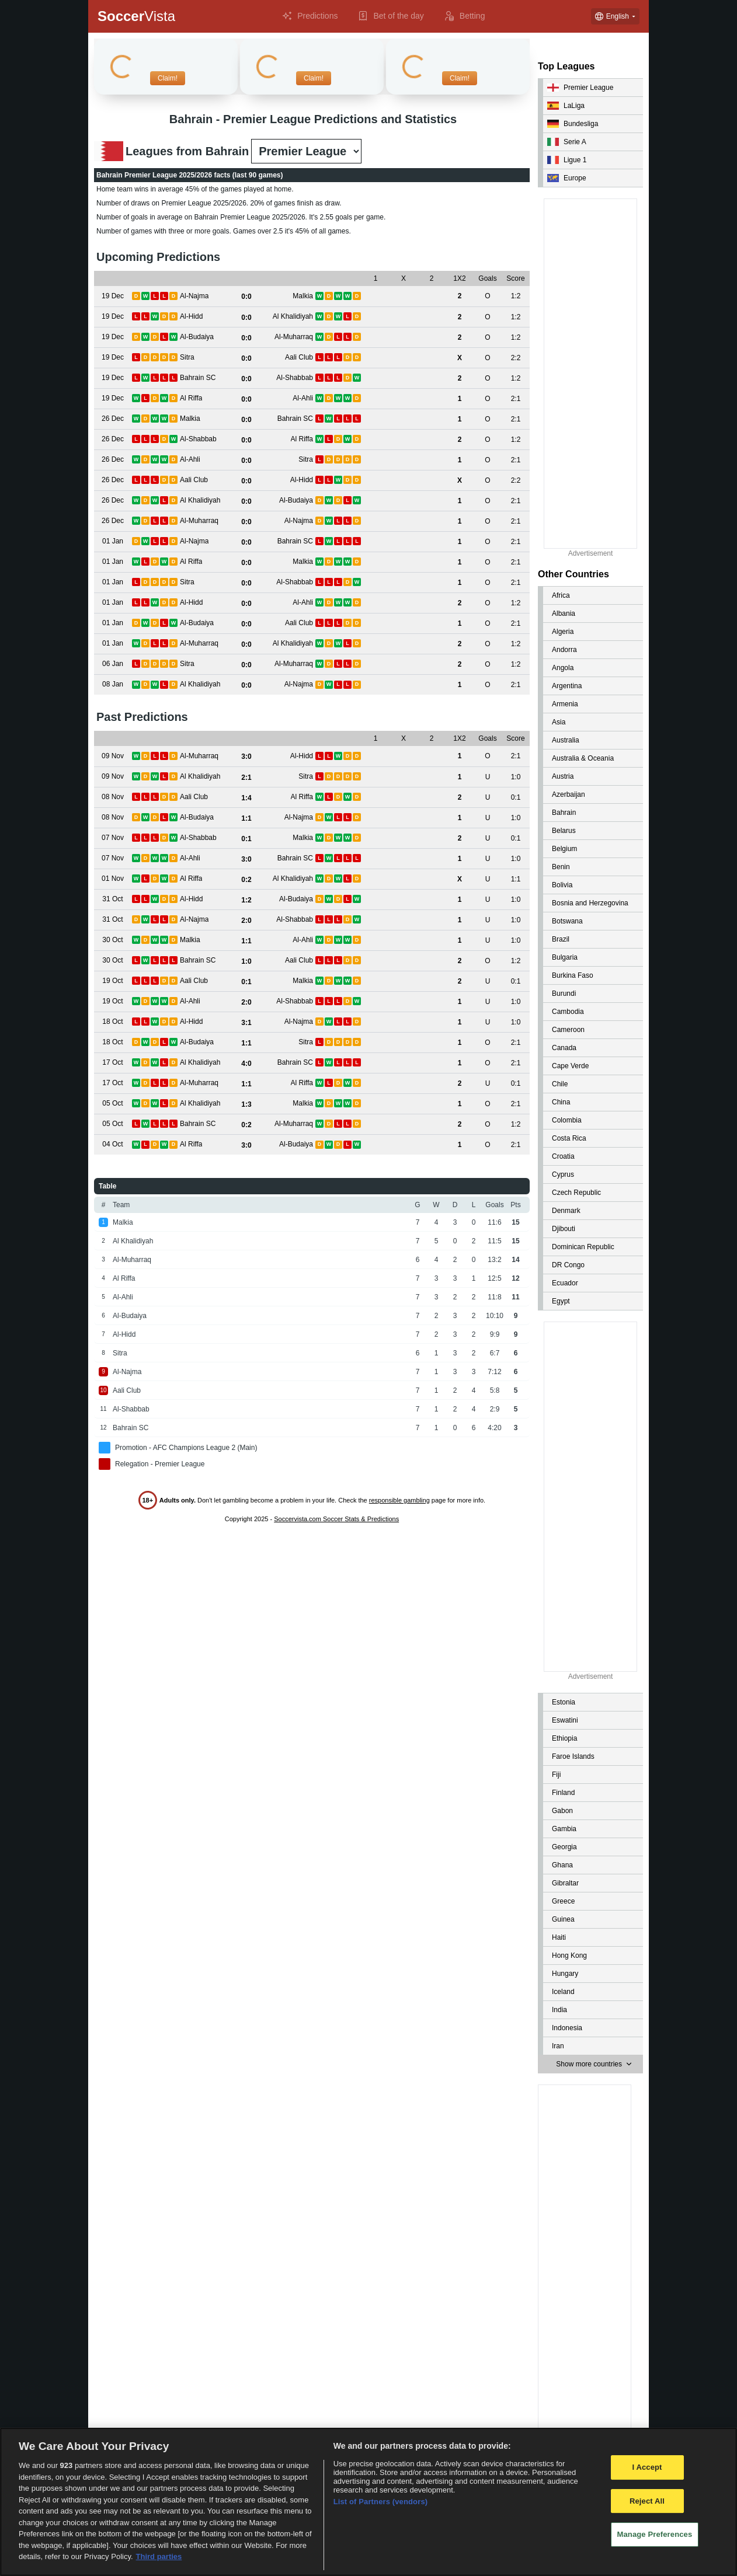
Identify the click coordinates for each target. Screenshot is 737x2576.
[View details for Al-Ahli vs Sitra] (113, 459)
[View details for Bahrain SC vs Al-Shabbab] (113, 378)
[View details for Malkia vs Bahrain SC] (113, 418)
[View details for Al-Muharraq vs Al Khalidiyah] (113, 643)
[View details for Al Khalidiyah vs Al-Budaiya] (113, 500)
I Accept (647, 2467)
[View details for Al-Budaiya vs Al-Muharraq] (113, 337)
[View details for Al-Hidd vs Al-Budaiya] (113, 899)
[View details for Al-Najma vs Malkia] (113, 296)
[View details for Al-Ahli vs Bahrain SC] (113, 858)
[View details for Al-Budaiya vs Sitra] (113, 1042)
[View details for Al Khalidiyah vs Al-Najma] (113, 684)
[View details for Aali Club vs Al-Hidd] (113, 480)
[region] (368, 2502)
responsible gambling (399, 1500)
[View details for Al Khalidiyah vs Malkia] (113, 1103)
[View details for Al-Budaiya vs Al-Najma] (113, 817)
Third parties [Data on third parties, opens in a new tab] (159, 2556)
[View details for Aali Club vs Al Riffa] (113, 797)
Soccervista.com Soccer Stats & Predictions (336, 1518)
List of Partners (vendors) (380, 2501)
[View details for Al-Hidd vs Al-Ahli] (113, 602)
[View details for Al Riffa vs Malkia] (113, 561)
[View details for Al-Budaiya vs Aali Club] (113, 623)
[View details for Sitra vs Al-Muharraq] (113, 664)
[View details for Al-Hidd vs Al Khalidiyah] (113, 316)
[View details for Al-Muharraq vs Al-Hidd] (113, 756)
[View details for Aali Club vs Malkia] (113, 981)
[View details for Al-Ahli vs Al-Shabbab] (113, 1001)
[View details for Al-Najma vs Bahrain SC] (113, 541)
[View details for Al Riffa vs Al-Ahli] (113, 398)
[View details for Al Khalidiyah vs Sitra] (113, 776)
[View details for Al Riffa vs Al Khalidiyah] (113, 878)
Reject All (647, 2501)
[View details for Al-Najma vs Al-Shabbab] (113, 919)
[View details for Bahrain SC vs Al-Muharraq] (113, 1124)
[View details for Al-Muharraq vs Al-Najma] (113, 521)
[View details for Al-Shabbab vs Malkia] (113, 838)
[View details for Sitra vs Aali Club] (113, 357)
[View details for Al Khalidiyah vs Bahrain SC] (113, 1062)
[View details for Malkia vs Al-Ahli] (113, 940)
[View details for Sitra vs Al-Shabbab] (113, 582)
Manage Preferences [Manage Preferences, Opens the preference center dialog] (655, 2534)
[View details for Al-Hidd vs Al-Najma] (113, 1021)
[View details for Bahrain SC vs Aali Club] (113, 960)
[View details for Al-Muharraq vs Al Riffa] (113, 1083)
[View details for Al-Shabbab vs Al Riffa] (113, 439)
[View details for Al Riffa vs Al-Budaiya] (113, 1144)
